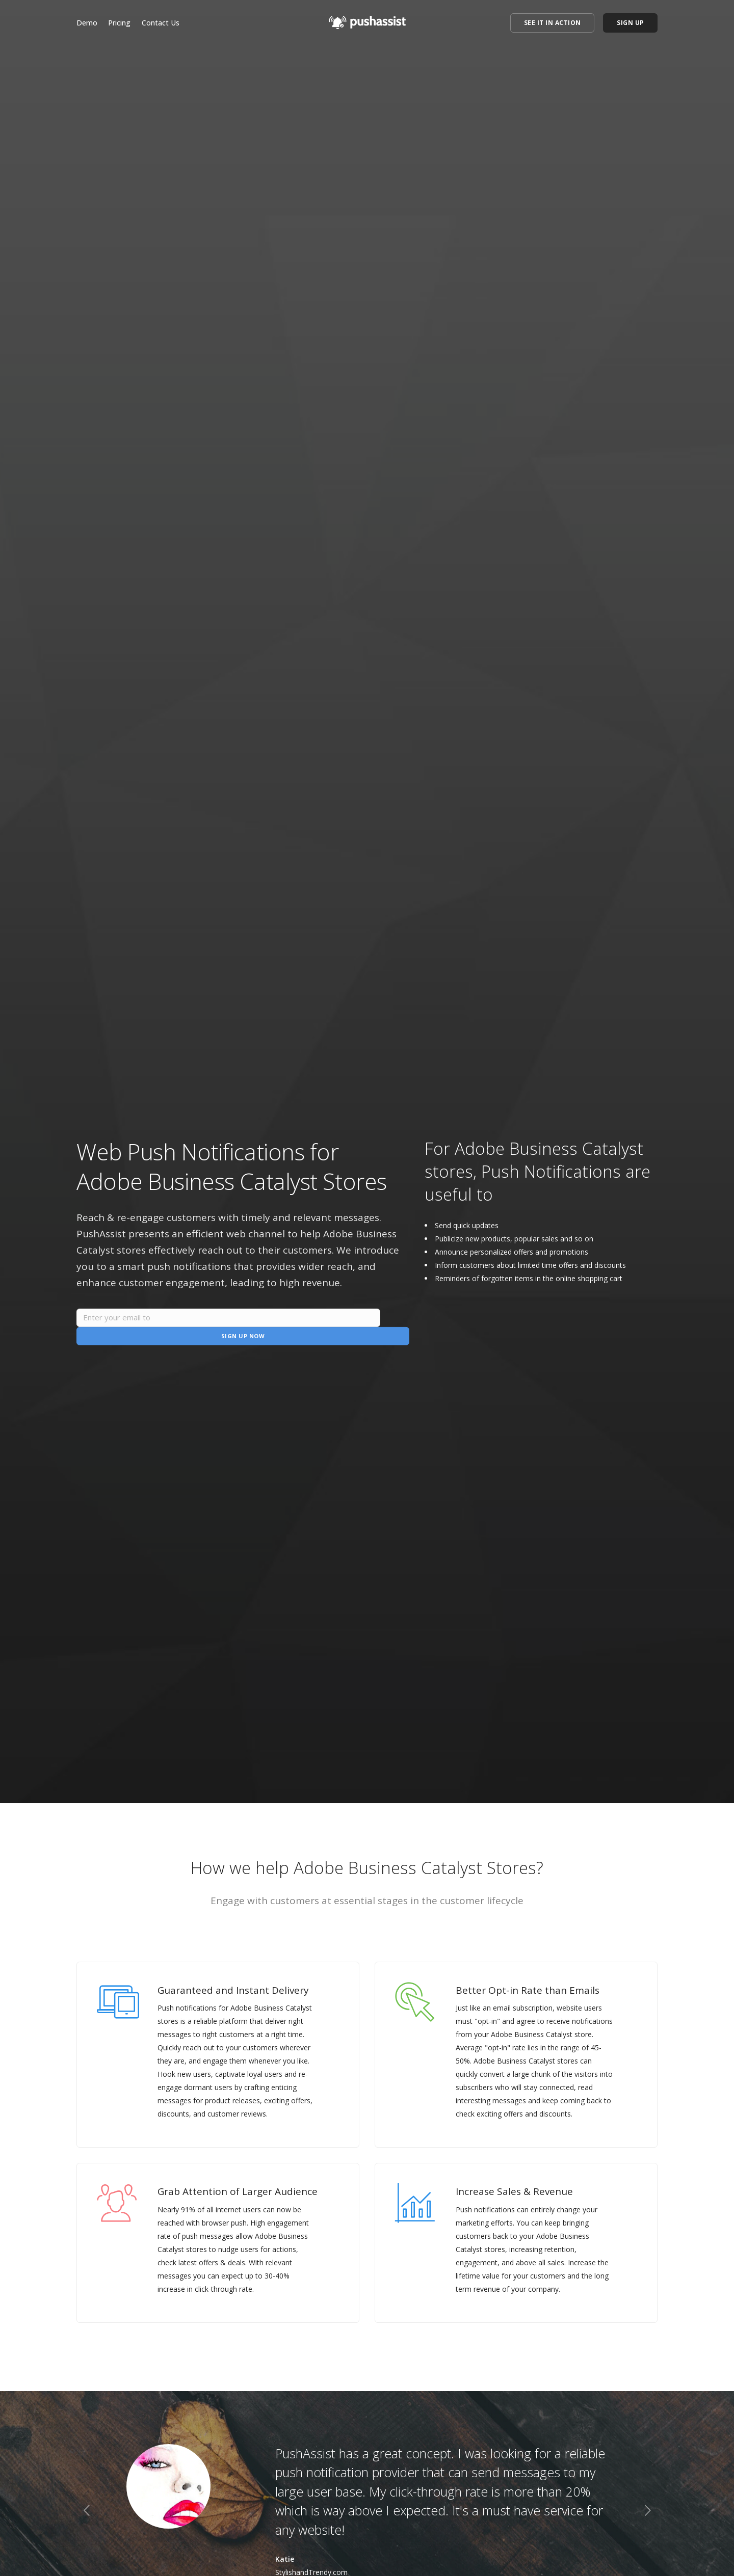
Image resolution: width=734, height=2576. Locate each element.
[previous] (86, 2512)
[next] (648, 2512)
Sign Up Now (354, 1326)
